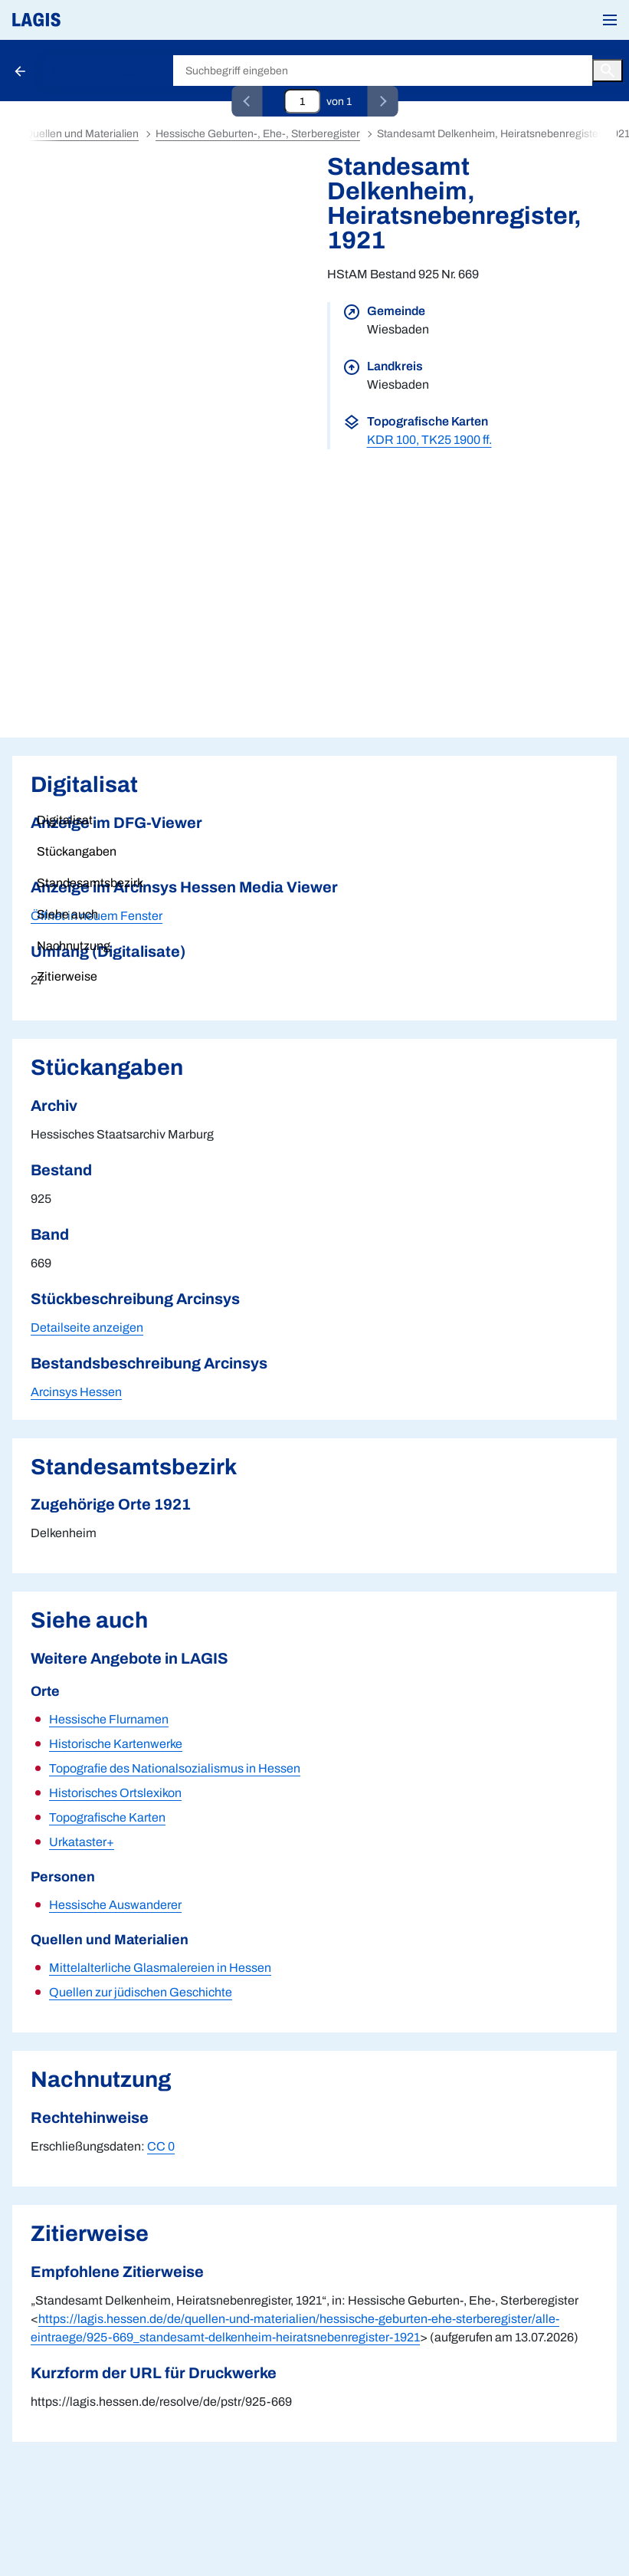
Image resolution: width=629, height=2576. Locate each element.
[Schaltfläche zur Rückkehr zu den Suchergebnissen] (21, 70)
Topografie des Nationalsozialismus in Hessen (174, 1768)
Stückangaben (76, 851)
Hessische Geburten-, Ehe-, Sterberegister (258, 134)
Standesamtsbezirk (90, 882)
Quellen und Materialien (82, 134)
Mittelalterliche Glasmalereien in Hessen (160, 1967)
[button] (610, 20)
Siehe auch (67, 914)
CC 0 (161, 2146)
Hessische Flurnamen (109, 1719)
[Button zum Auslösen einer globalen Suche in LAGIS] (607, 70)
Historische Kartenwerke (115, 1743)
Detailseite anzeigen (87, 1327)
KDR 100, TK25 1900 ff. (429, 439)
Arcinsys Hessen (76, 1391)
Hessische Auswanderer (115, 1904)
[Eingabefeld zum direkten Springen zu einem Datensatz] (301, 101)
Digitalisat (65, 819)
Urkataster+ (81, 1841)
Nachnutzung (73, 945)
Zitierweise (67, 976)
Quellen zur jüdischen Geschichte (140, 1992)
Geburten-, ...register (103, 71)
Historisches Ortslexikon (115, 1792)
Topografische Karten (107, 1817)
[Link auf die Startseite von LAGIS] (88, 20)
